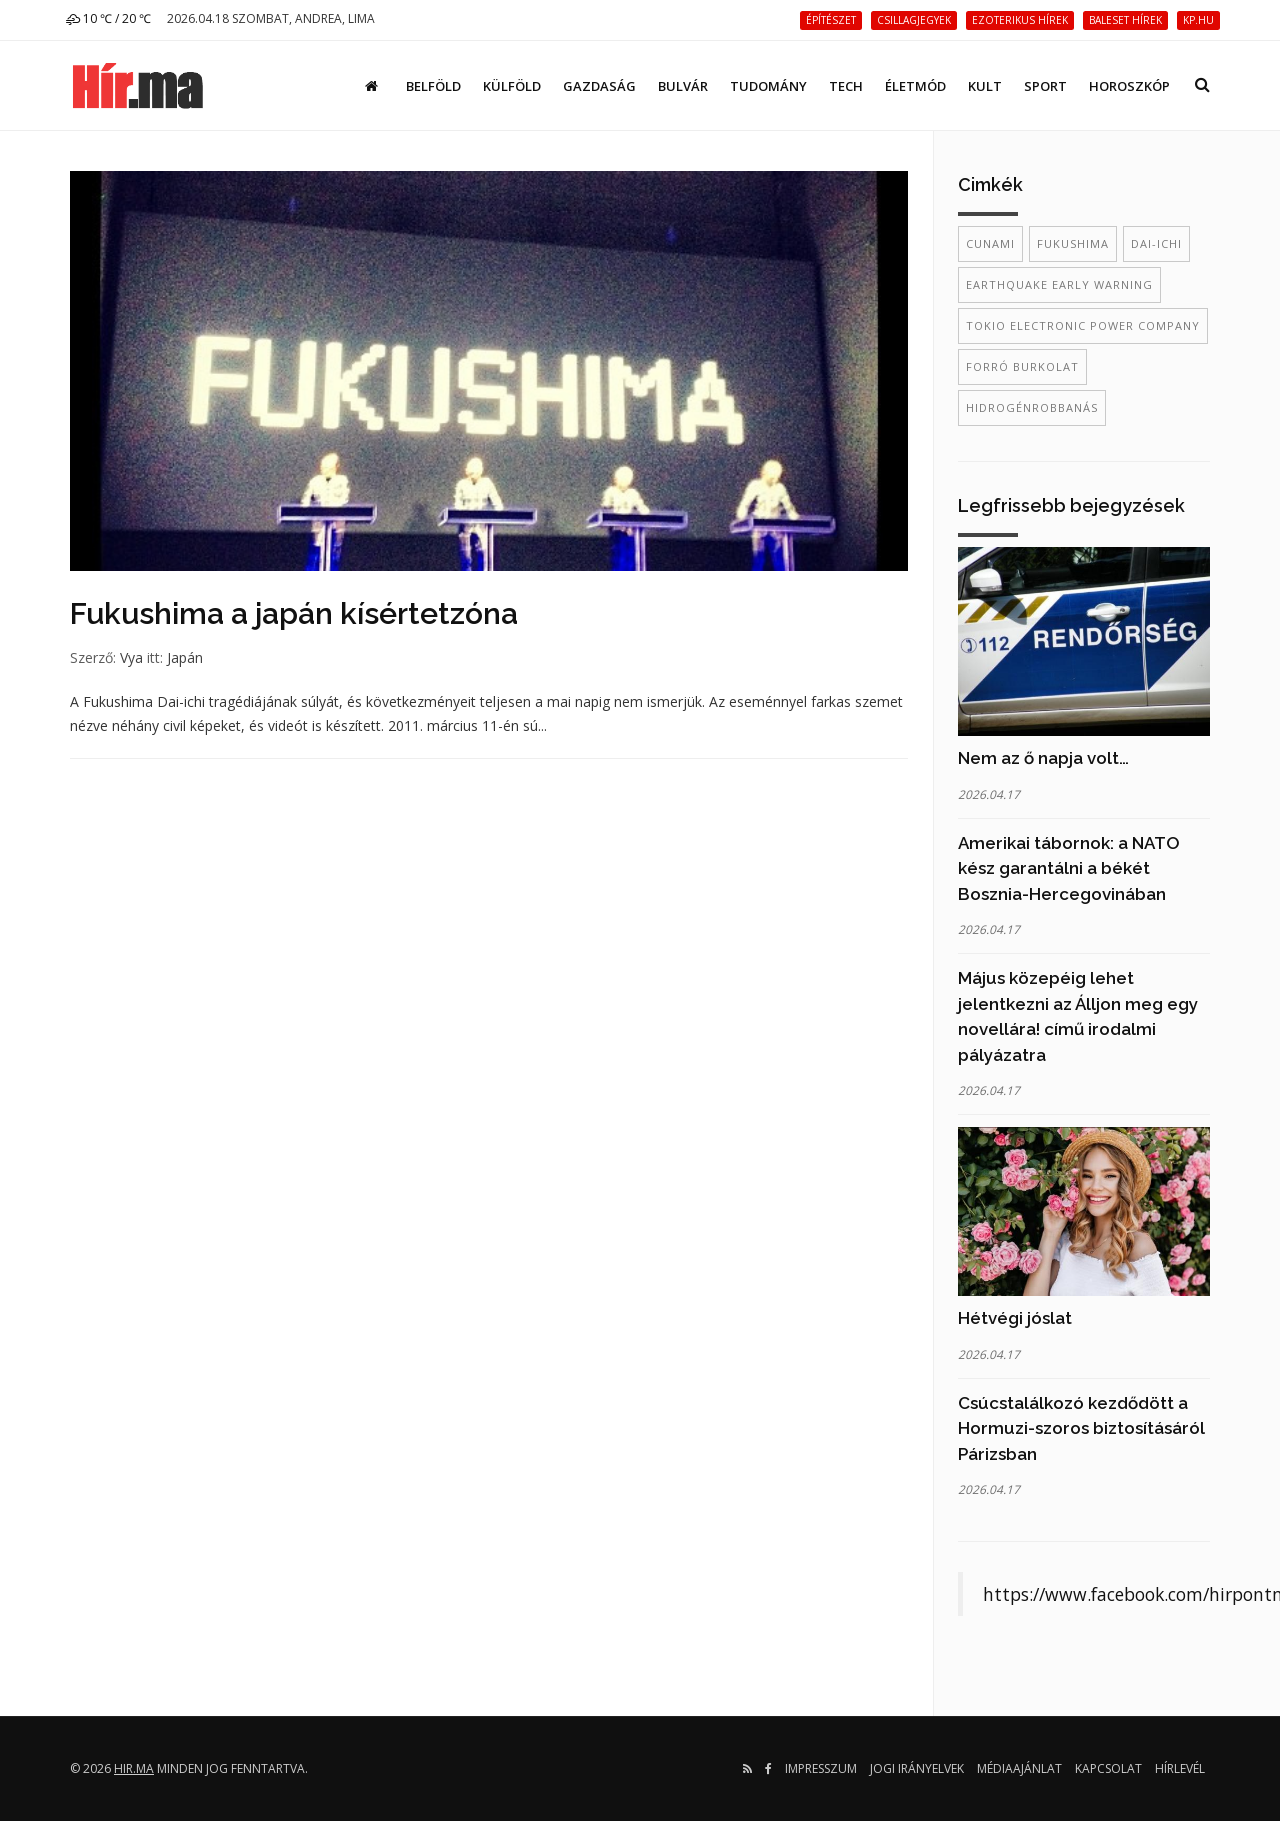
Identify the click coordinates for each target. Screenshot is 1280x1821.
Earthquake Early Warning (1059, 284)
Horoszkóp (1129, 86)
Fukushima (1073, 243)
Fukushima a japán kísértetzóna (294, 613)
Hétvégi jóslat (1015, 1318)
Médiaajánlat (1019, 1768)
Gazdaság (599, 86)
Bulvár (683, 86)
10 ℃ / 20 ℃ (108, 18)
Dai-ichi (1156, 243)
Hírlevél (1180, 1768)
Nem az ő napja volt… (1043, 758)
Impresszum (821, 1768)
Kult (985, 86)
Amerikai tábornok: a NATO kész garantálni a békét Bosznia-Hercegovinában (1069, 868)
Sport (1045, 86)
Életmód (915, 86)
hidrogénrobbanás (1032, 407)
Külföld (512, 86)
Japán (185, 657)
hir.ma (134, 1768)
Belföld (433, 86)
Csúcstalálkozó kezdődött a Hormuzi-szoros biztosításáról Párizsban (1081, 1428)
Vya (131, 657)
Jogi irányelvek (917, 1768)
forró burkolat (1022, 366)
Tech (846, 86)
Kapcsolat (1108, 1768)
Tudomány (768, 86)
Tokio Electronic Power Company (1083, 325)
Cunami (990, 243)
